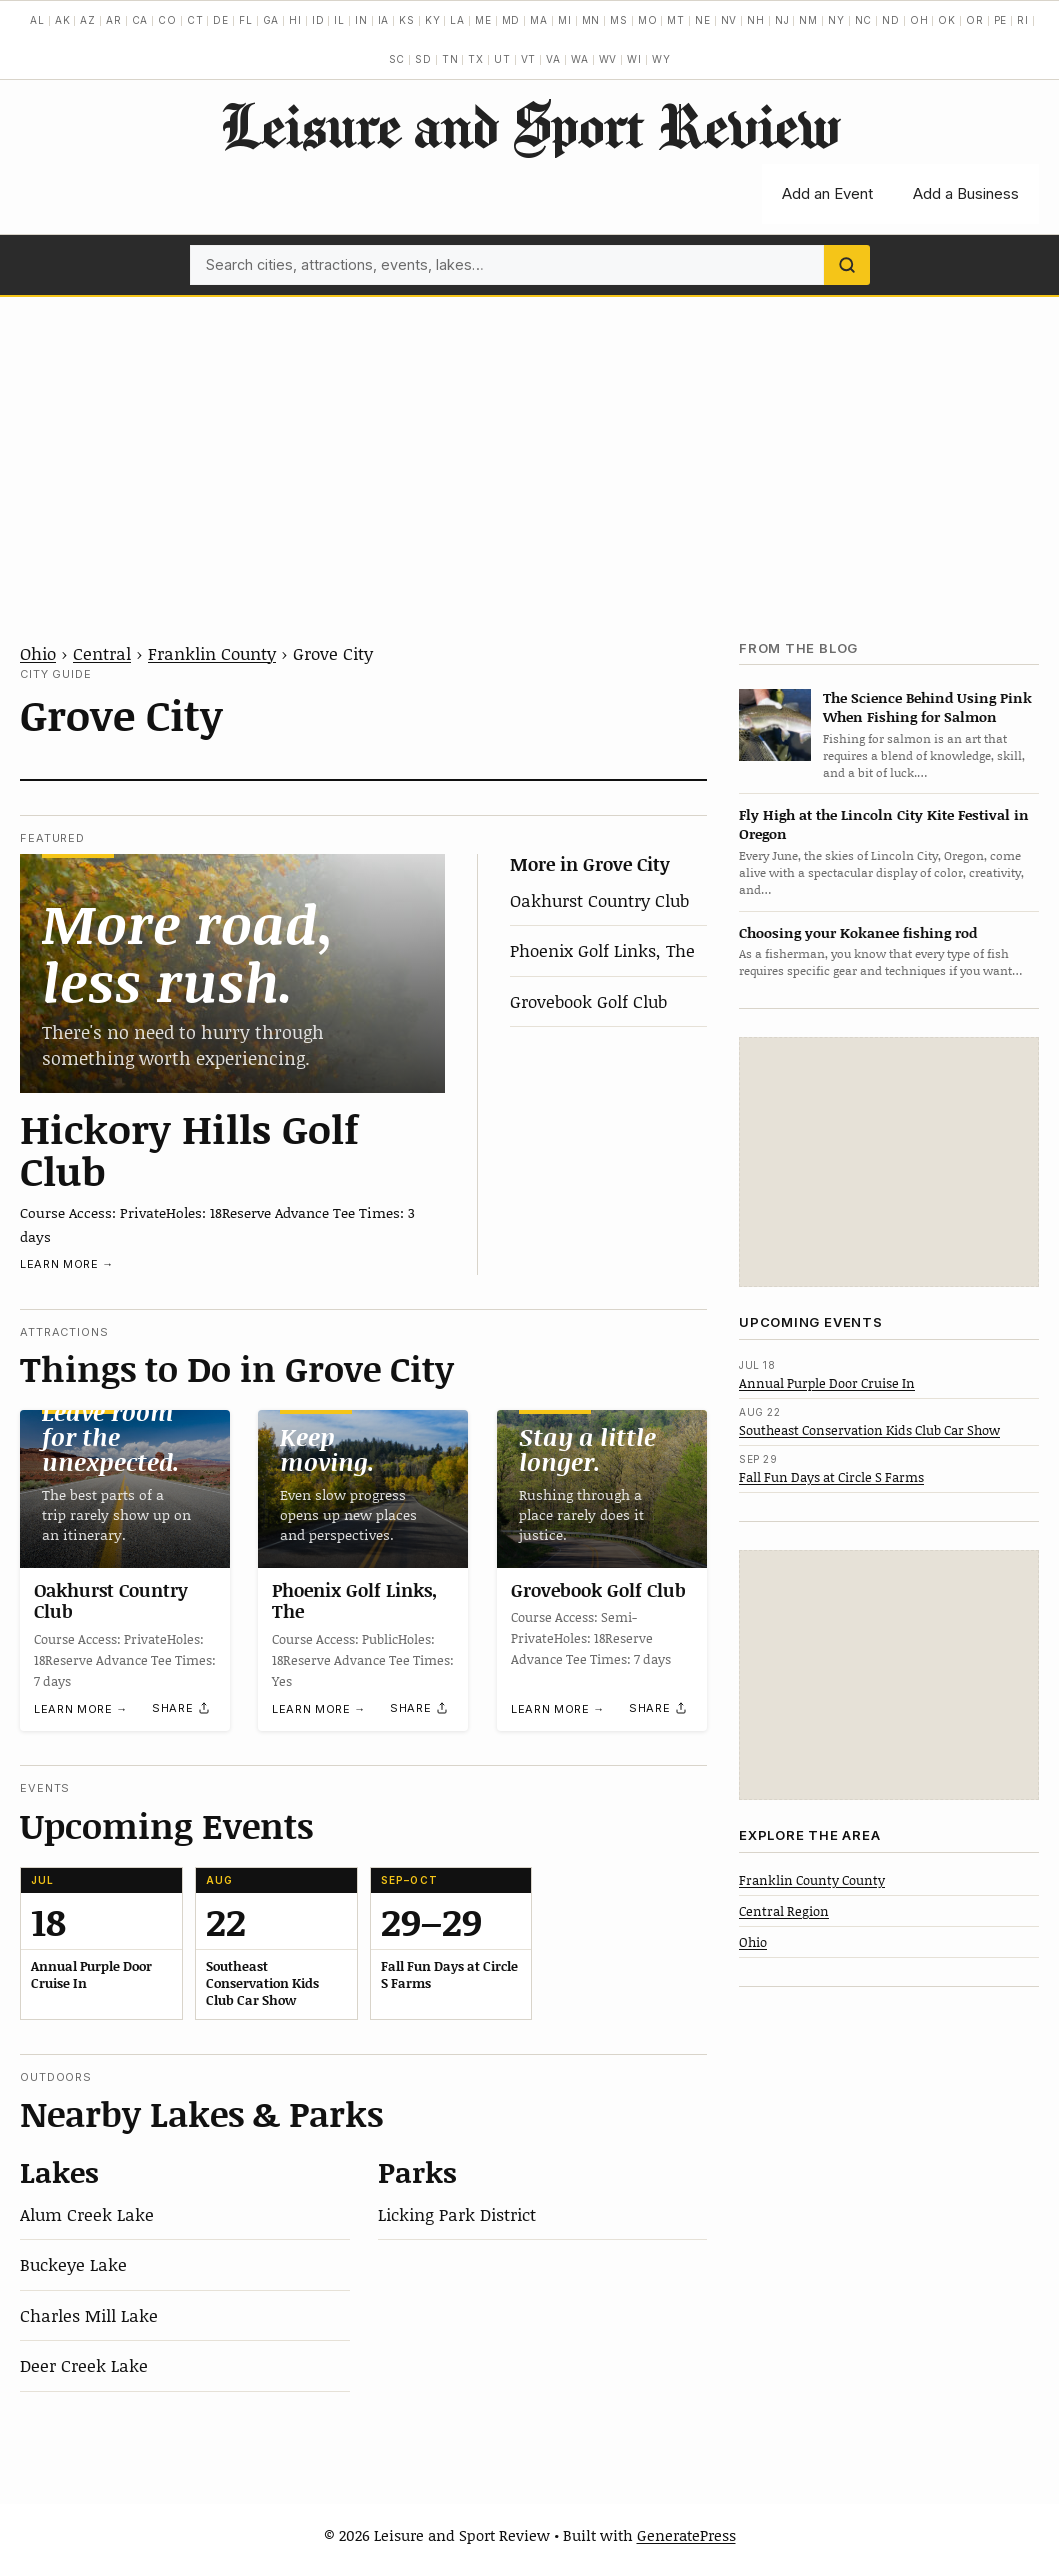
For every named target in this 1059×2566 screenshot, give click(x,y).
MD (511, 20)
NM (808, 20)
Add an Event (827, 193)
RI (1023, 20)
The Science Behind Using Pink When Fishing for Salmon (927, 707)
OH (919, 20)
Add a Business (966, 193)
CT (195, 20)
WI (634, 59)
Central (102, 653)
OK (947, 20)
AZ (88, 20)
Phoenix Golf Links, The (602, 950)
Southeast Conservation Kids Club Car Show (869, 1430)
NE (703, 20)
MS (619, 20)
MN (591, 20)
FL (246, 20)
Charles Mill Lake (89, 2315)
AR (114, 20)
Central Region (784, 1911)
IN (361, 20)
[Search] (847, 265)
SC (397, 59)
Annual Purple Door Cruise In (827, 1383)
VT (529, 59)
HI (295, 20)
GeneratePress (686, 2535)
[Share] (182, 1708)
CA (140, 20)
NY (836, 20)
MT (676, 20)
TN (450, 59)
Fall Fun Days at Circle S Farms (831, 1477)
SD (423, 59)
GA (271, 20)
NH (756, 20)
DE (221, 20)
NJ (782, 20)
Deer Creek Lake (84, 2365)
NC (864, 20)
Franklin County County (812, 1880)
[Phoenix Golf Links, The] (363, 1489)
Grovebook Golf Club (588, 1001)
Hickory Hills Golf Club (189, 1149)
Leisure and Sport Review (529, 125)
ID (318, 20)
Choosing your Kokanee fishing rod (858, 932)
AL (37, 20)
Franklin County (212, 653)
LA (457, 20)
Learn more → (67, 1264)
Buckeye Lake (73, 2264)
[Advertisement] (529, 447)
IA (384, 20)
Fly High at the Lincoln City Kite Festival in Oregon (884, 824)
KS (407, 20)
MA (539, 20)
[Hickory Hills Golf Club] (232, 973)
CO (167, 20)
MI (565, 20)
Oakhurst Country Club (599, 900)
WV (608, 59)
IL (339, 20)
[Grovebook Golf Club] (602, 1489)
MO (648, 20)
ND (891, 20)
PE (1001, 20)
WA (580, 59)
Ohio (38, 653)
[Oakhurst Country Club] (125, 1489)
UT (502, 59)
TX (476, 59)
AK (63, 20)
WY (661, 59)
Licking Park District (457, 2214)
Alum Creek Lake (87, 2214)
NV (729, 20)
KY (433, 20)
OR (975, 20)
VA (553, 59)
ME (483, 20)
